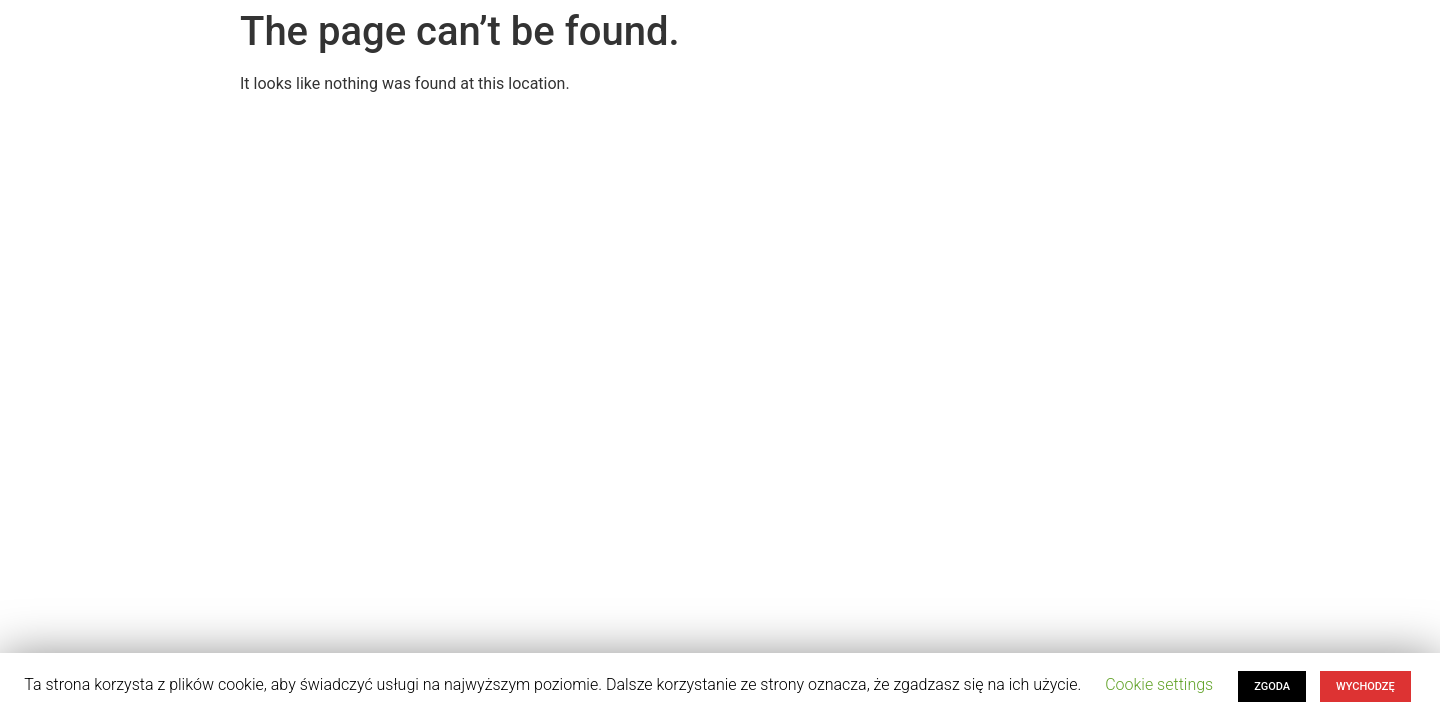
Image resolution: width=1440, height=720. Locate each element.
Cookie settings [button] (1159, 684)
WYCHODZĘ (1365, 686)
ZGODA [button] (1272, 686)
